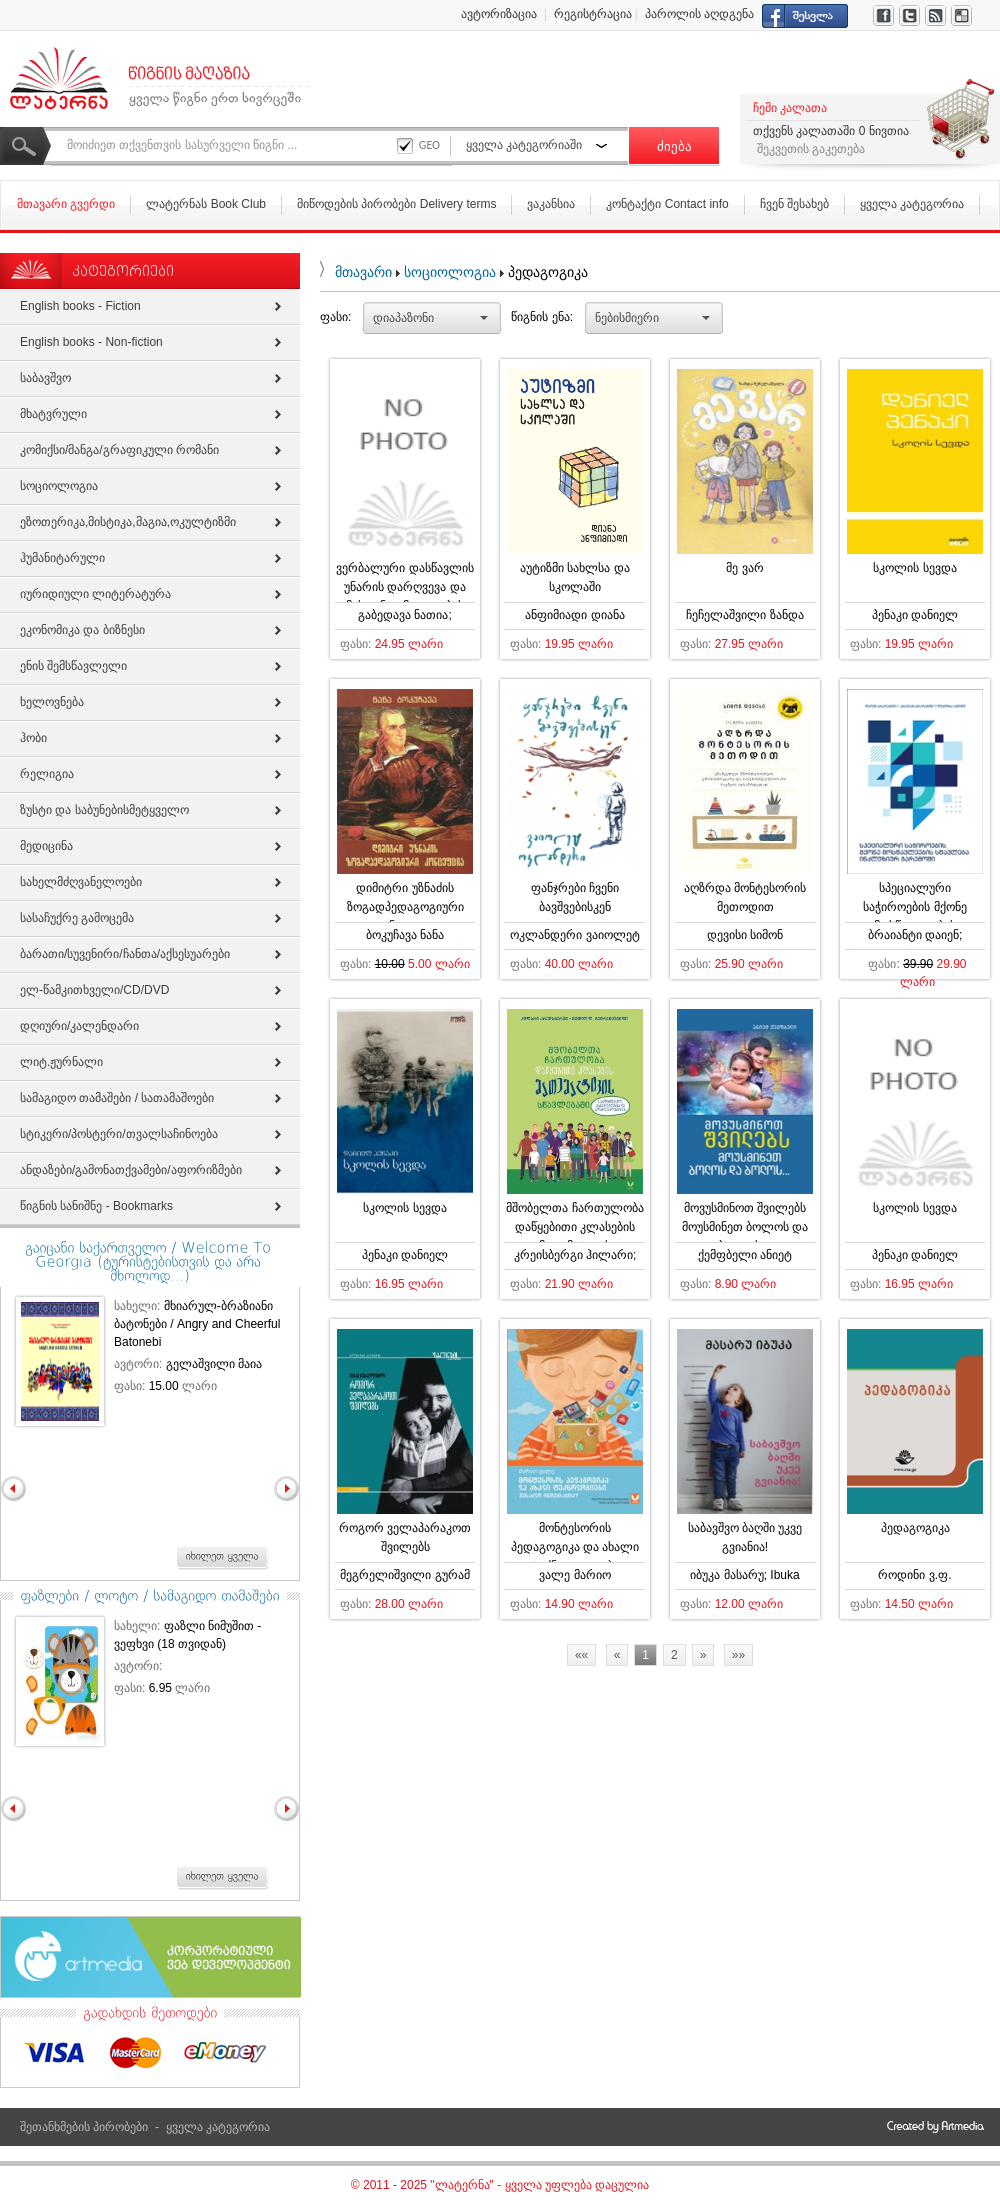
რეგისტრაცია (593, 14)
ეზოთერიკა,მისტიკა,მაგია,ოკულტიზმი (128, 522)
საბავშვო (45, 378)
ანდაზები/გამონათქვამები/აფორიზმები (131, 1170)
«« (581, 1655)
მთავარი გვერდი (66, 204)
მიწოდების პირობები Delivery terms (396, 204)
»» (738, 1655)
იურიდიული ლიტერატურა (95, 594)
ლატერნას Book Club (206, 204)
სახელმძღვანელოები (81, 882)
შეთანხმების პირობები (84, 2127)
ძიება (674, 146)
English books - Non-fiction (91, 342)
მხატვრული (53, 414)
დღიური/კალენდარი (79, 1026)
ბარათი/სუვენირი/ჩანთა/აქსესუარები (125, 954)
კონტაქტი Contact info (667, 204)
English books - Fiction (80, 306)
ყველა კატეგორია (912, 204)
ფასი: (335, 317)
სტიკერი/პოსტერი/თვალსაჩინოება (119, 1134)
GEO (429, 145)
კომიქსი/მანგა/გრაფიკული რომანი (119, 450)
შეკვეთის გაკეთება (811, 149)
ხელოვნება (52, 702)
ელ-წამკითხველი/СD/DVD (94, 990)
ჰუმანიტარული (62, 558)
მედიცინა (46, 846)
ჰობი (33, 738)
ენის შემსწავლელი (73, 666)
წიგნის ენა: (542, 317)
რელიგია (47, 774)
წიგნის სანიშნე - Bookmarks (96, 1206)
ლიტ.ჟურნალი (61, 1062)
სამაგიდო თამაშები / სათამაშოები (117, 1098)
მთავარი (363, 272)
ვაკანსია (551, 204)
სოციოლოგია (450, 272)
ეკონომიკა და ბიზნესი (82, 630)
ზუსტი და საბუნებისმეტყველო (104, 810)
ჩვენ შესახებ (794, 204)
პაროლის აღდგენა (699, 14)
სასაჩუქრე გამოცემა (77, 918)
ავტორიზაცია (499, 14)
